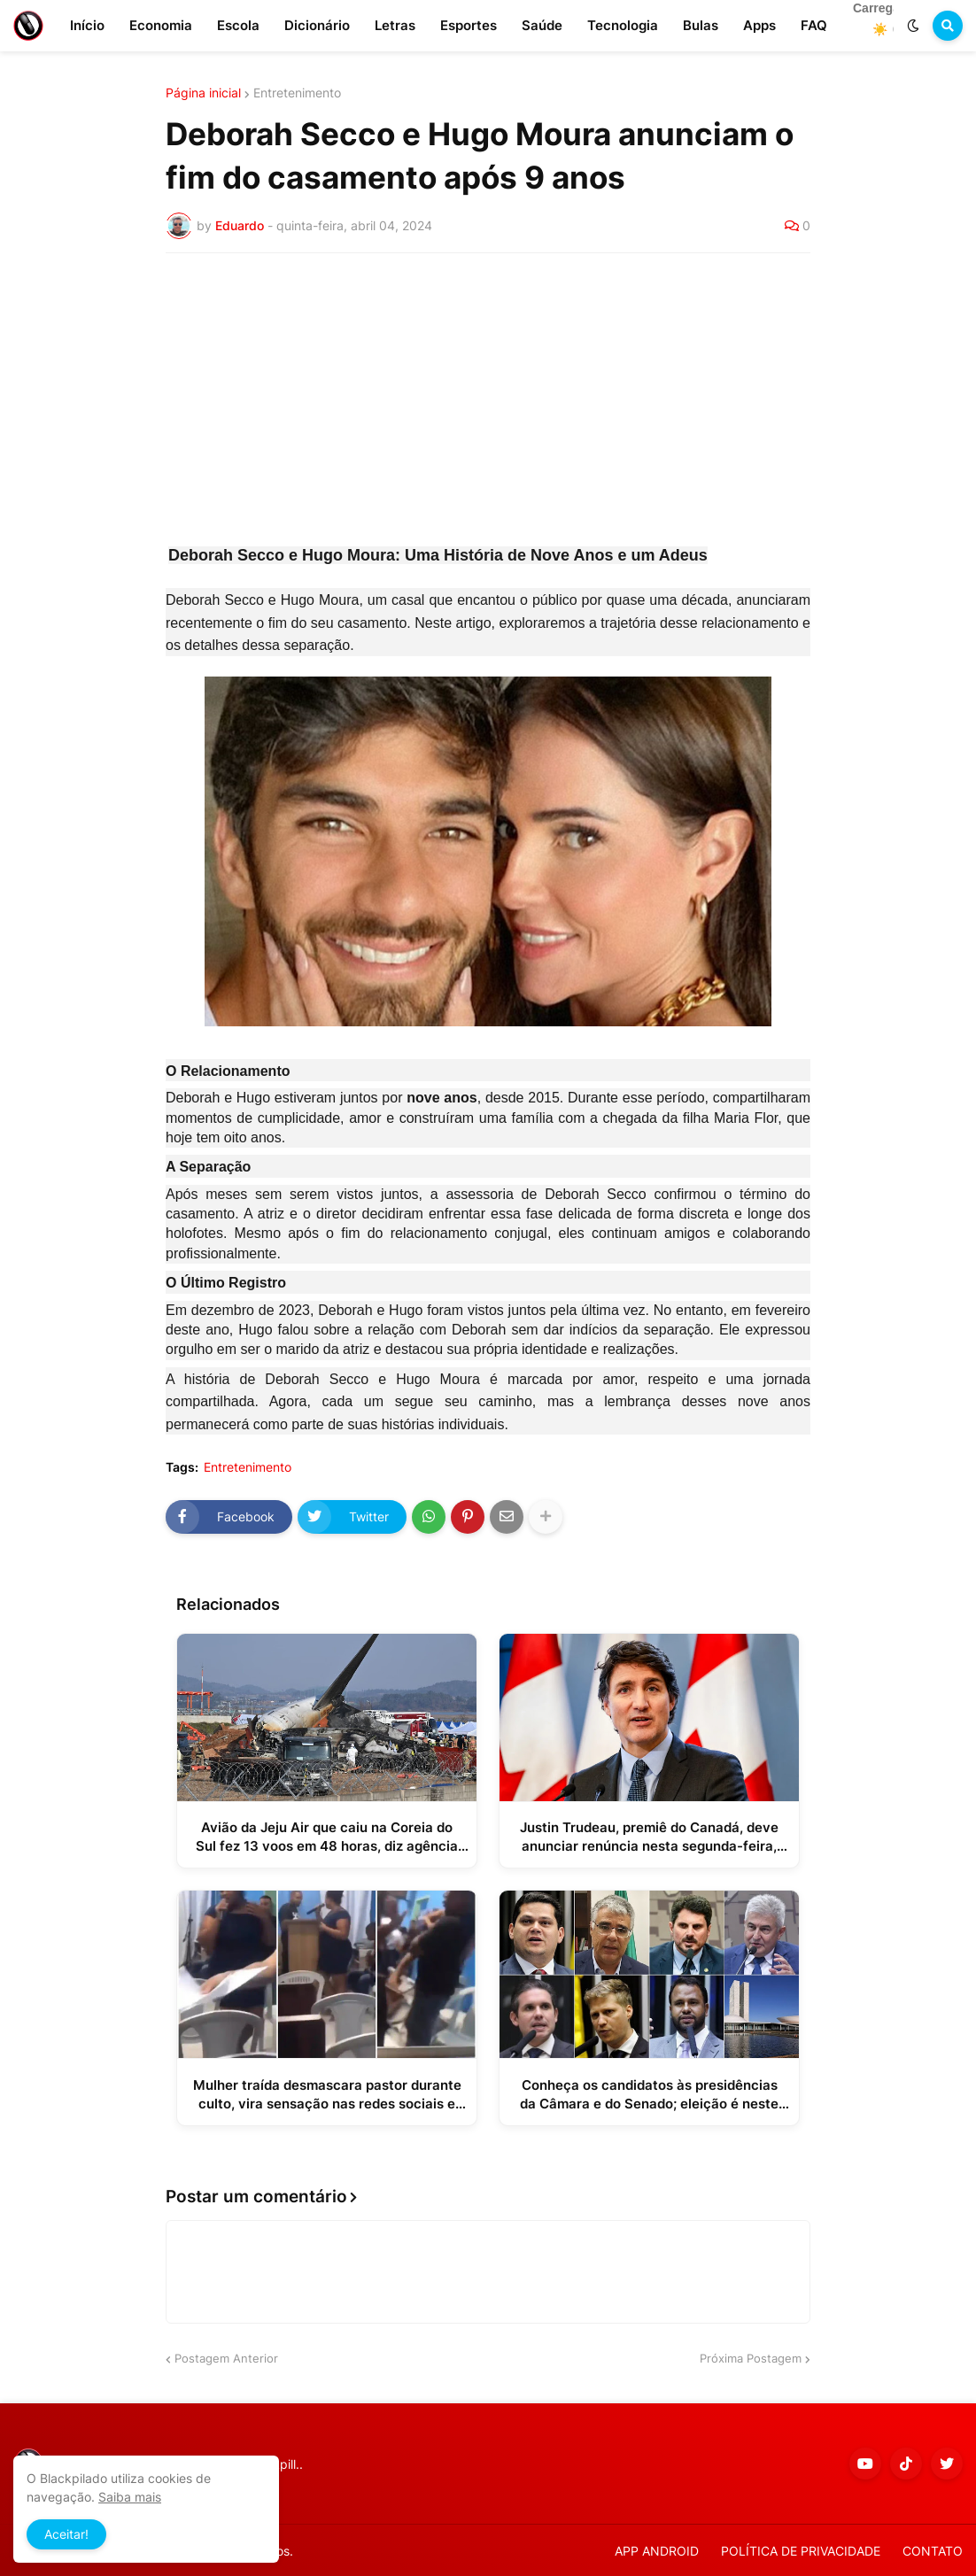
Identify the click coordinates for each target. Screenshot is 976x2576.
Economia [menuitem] (160, 25)
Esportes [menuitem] (468, 25)
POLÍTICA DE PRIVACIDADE (800, 2550)
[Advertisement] (488, 399)
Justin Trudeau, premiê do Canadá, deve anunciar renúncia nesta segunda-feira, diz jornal (649, 1837)
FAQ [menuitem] (814, 25)
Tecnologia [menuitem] (622, 25)
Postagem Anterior (226, 2358)
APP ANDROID (657, 2550)
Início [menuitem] (87, 25)
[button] (913, 26)
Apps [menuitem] (759, 25)
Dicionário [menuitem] (317, 25)
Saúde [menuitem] (542, 25)
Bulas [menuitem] (700, 25)
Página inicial (203, 93)
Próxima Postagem (751, 2358)
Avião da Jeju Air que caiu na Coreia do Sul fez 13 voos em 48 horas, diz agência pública (327, 1837)
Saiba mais (129, 2496)
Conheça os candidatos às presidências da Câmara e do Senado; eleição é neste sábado (649, 2095)
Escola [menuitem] (238, 25)
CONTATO (932, 2550)
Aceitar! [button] (66, 2533)
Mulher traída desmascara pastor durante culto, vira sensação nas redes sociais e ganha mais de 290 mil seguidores (327, 2095)
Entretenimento (297, 93)
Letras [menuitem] (395, 25)
